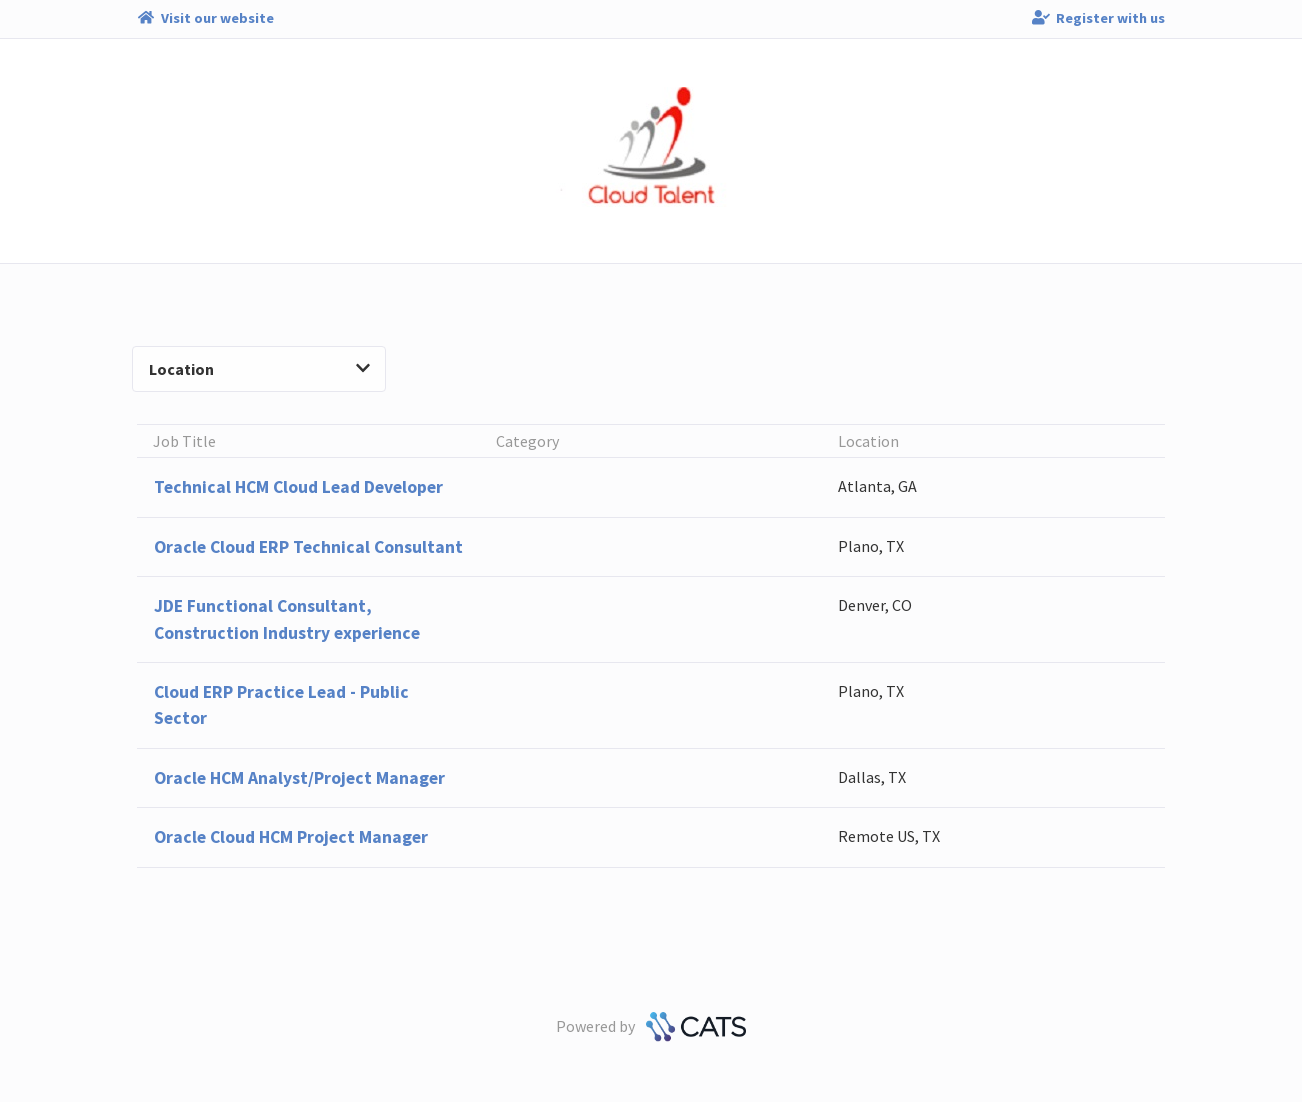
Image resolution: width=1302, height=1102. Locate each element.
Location (260, 369)
